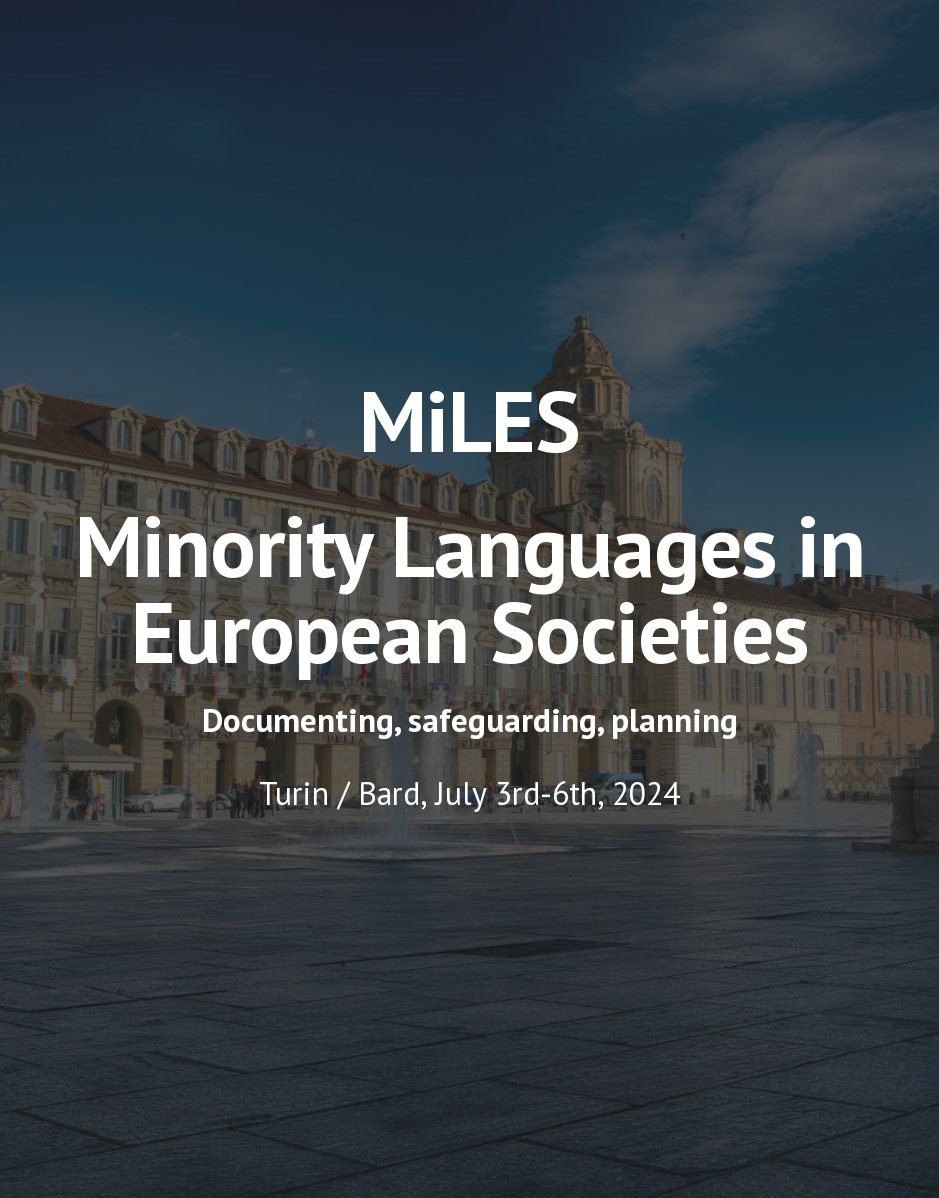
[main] (470, 526)
